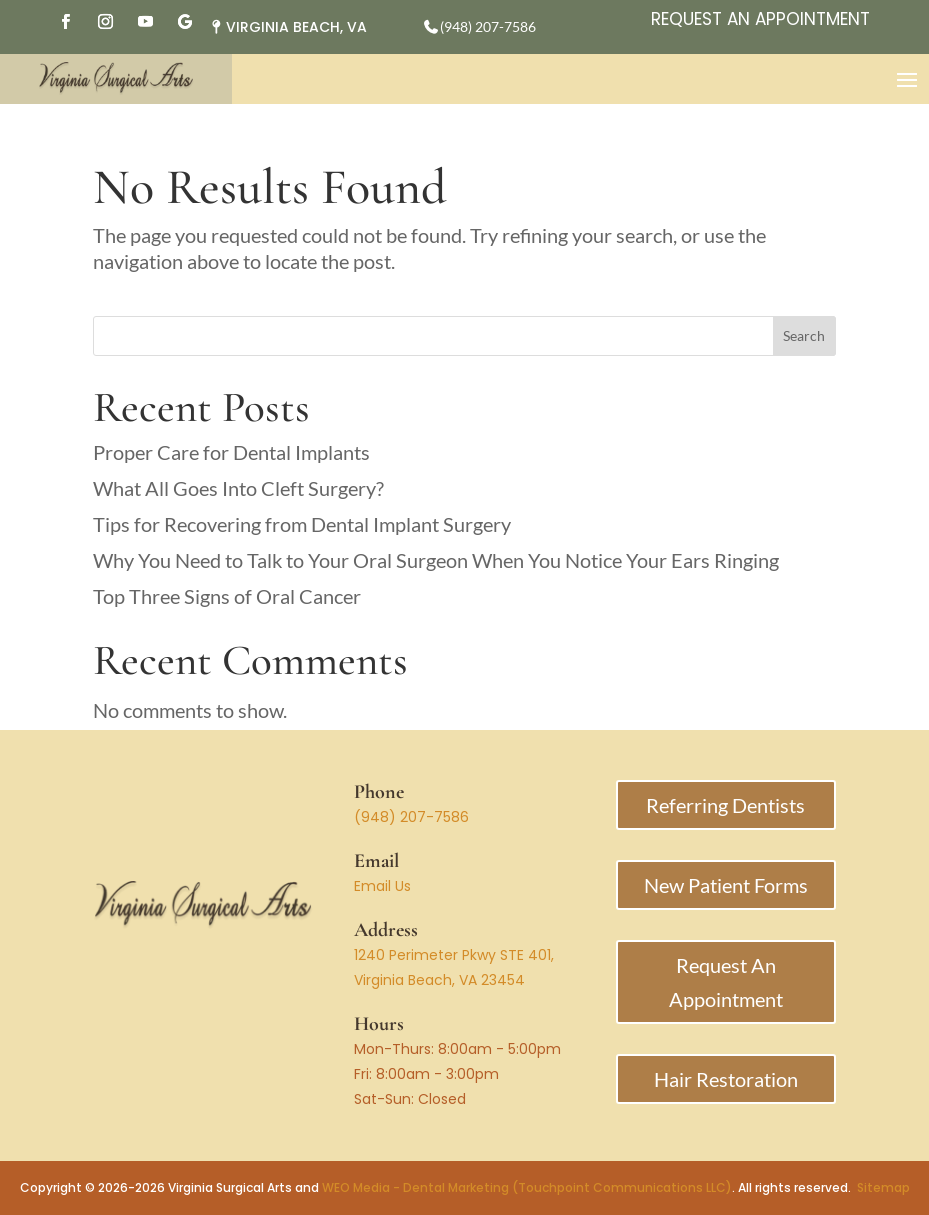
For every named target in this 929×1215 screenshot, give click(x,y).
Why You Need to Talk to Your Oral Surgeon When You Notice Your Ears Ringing (436, 560)
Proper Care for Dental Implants (231, 452)
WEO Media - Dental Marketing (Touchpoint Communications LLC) (527, 1187)
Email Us (382, 886)
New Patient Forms (726, 885)
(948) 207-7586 (411, 817)
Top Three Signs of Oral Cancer (227, 596)
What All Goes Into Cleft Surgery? (238, 488)
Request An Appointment (760, 19)
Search (804, 335)
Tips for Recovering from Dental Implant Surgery (302, 524)
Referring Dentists (725, 805)
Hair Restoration (726, 1079)
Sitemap (883, 1187)
